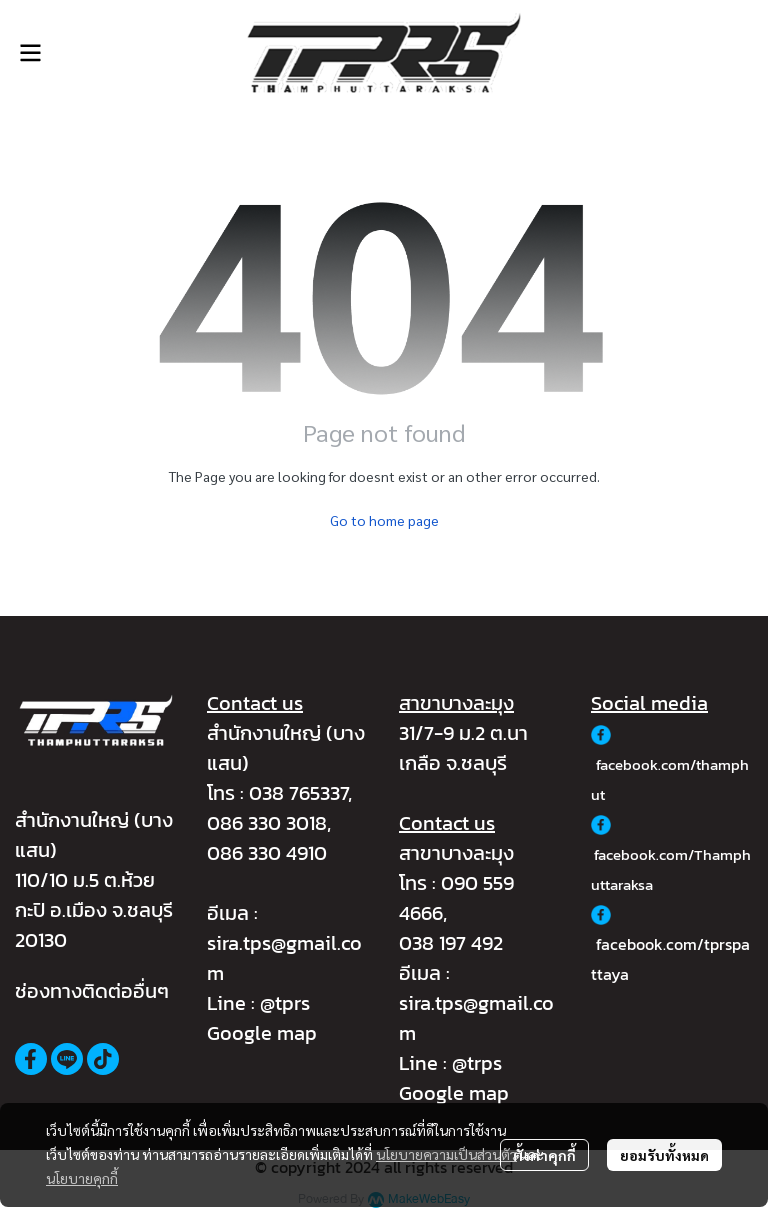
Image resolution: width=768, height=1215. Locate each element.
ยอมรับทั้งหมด (664, 1155)
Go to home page (384, 520)
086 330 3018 (267, 823)
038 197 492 (451, 943)
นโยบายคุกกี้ (82, 1178)
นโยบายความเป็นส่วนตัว (446, 1154)
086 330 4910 (267, 853)
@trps (477, 1063)
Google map (262, 1033)
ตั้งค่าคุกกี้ (544, 1155)
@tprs (285, 1003)
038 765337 (298, 793)
